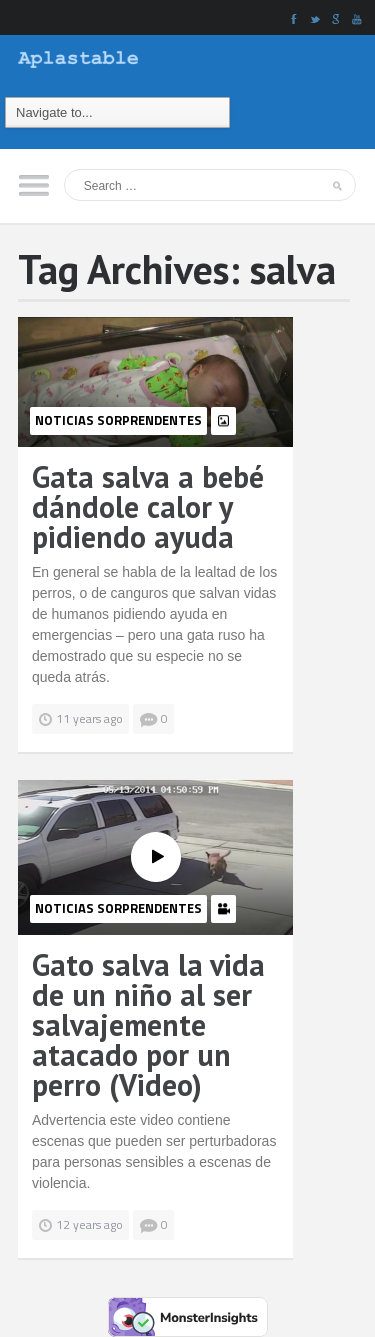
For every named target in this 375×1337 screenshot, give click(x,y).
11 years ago (89, 718)
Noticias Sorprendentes (118, 420)
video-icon (223, 909)
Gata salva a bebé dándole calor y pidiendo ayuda (148, 506)
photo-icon (223, 421)
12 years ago (89, 1224)
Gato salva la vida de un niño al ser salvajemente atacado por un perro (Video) (148, 1024)
